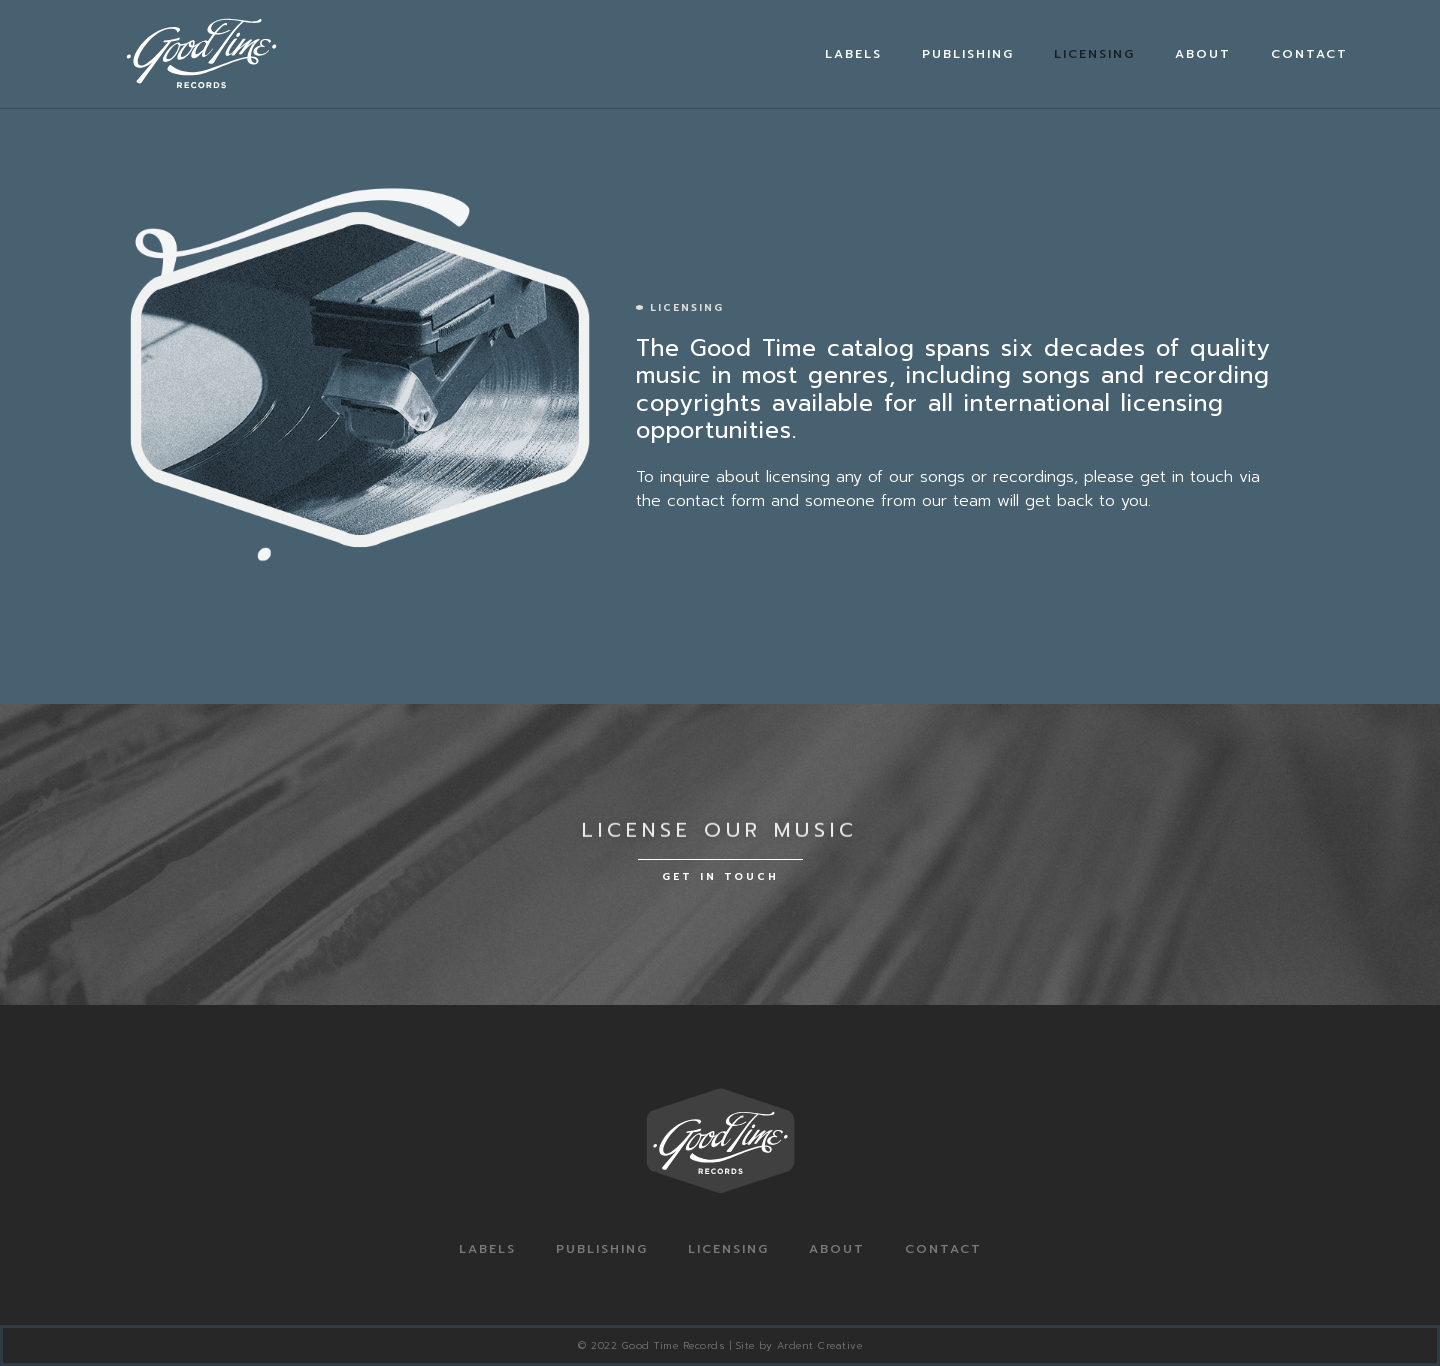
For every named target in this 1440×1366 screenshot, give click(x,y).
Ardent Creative (820, 1345)
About (1203, 54)
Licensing (1094, 54)
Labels (853, 54)
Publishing (968, 54)
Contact (1309, 54)
